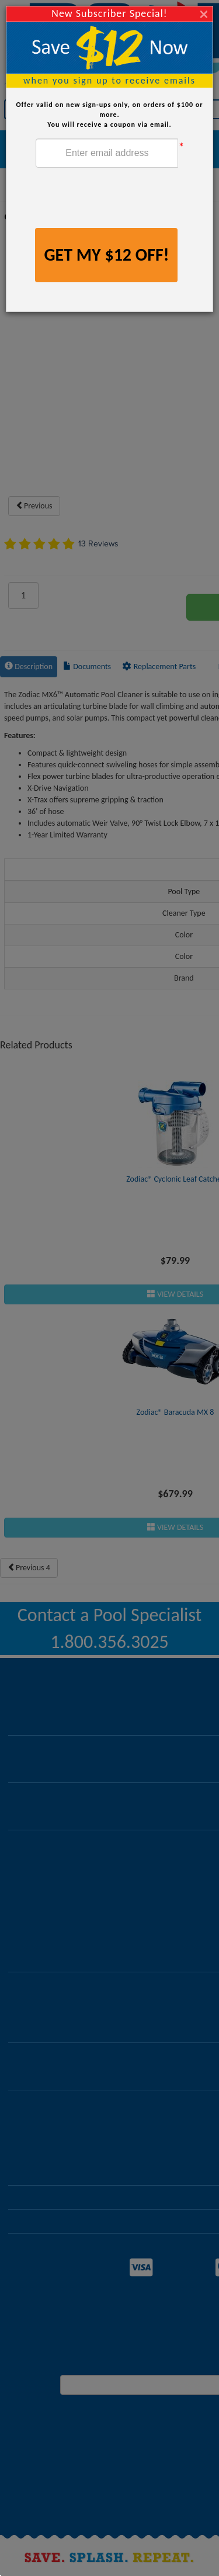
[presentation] (124, 199)
